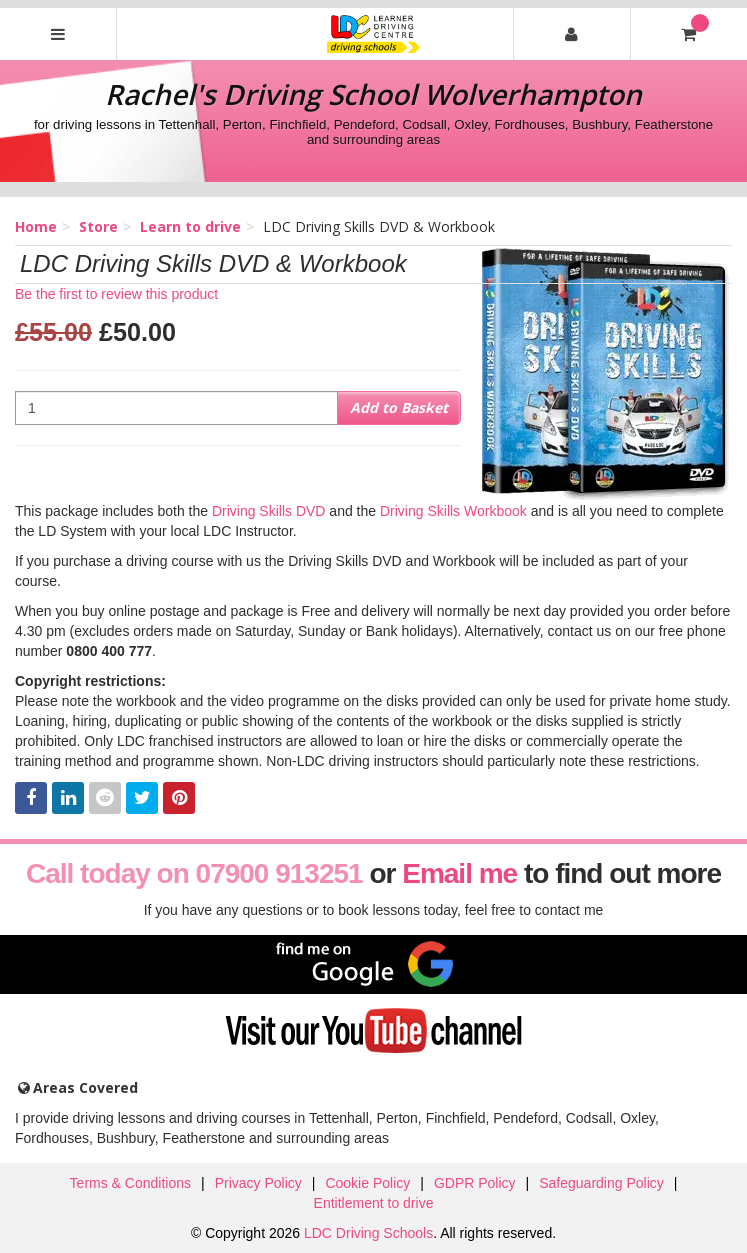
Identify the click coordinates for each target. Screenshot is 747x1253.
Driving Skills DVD (269, 511)
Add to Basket (399, 407)
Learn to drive (190, 226)
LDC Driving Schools (368, 1233)
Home (36, 226)
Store (98, 226)
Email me (459, 873)
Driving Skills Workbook (453, 511)
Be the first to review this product (116, 294)
